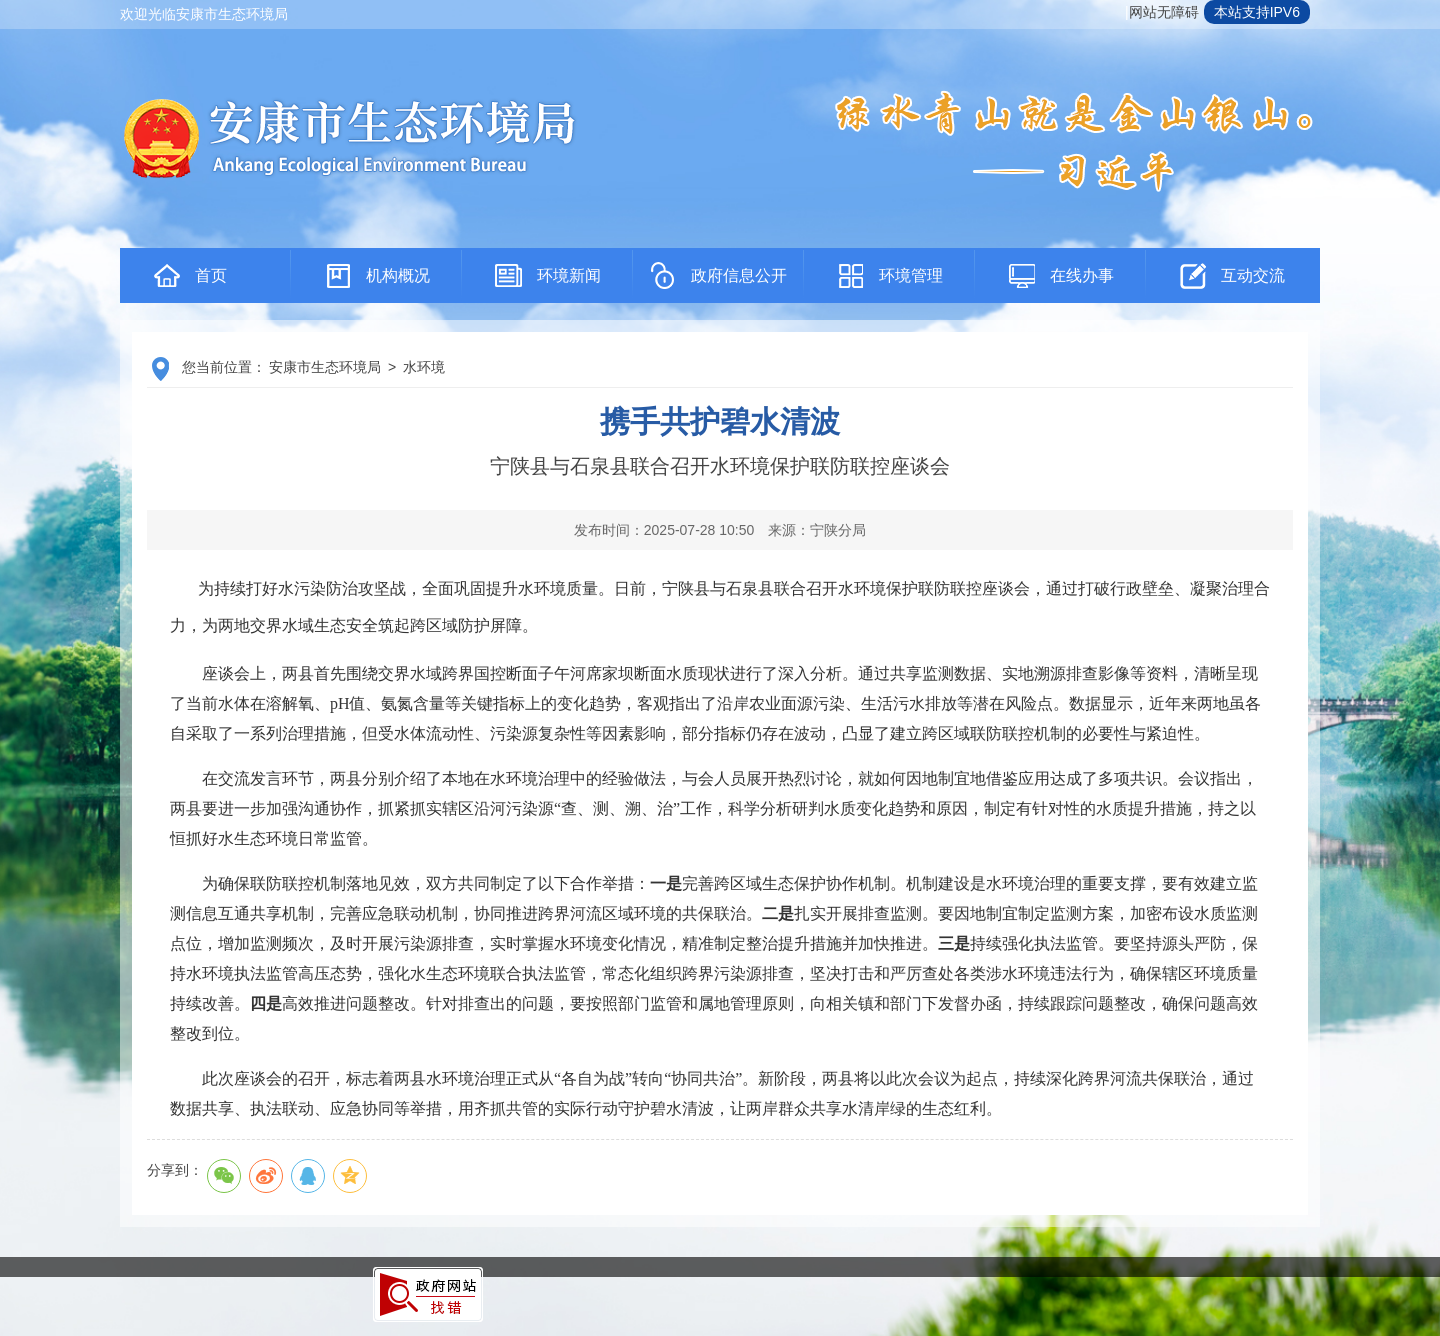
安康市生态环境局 (325, 367)
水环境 (424, 367)
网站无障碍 (1164, 12)
